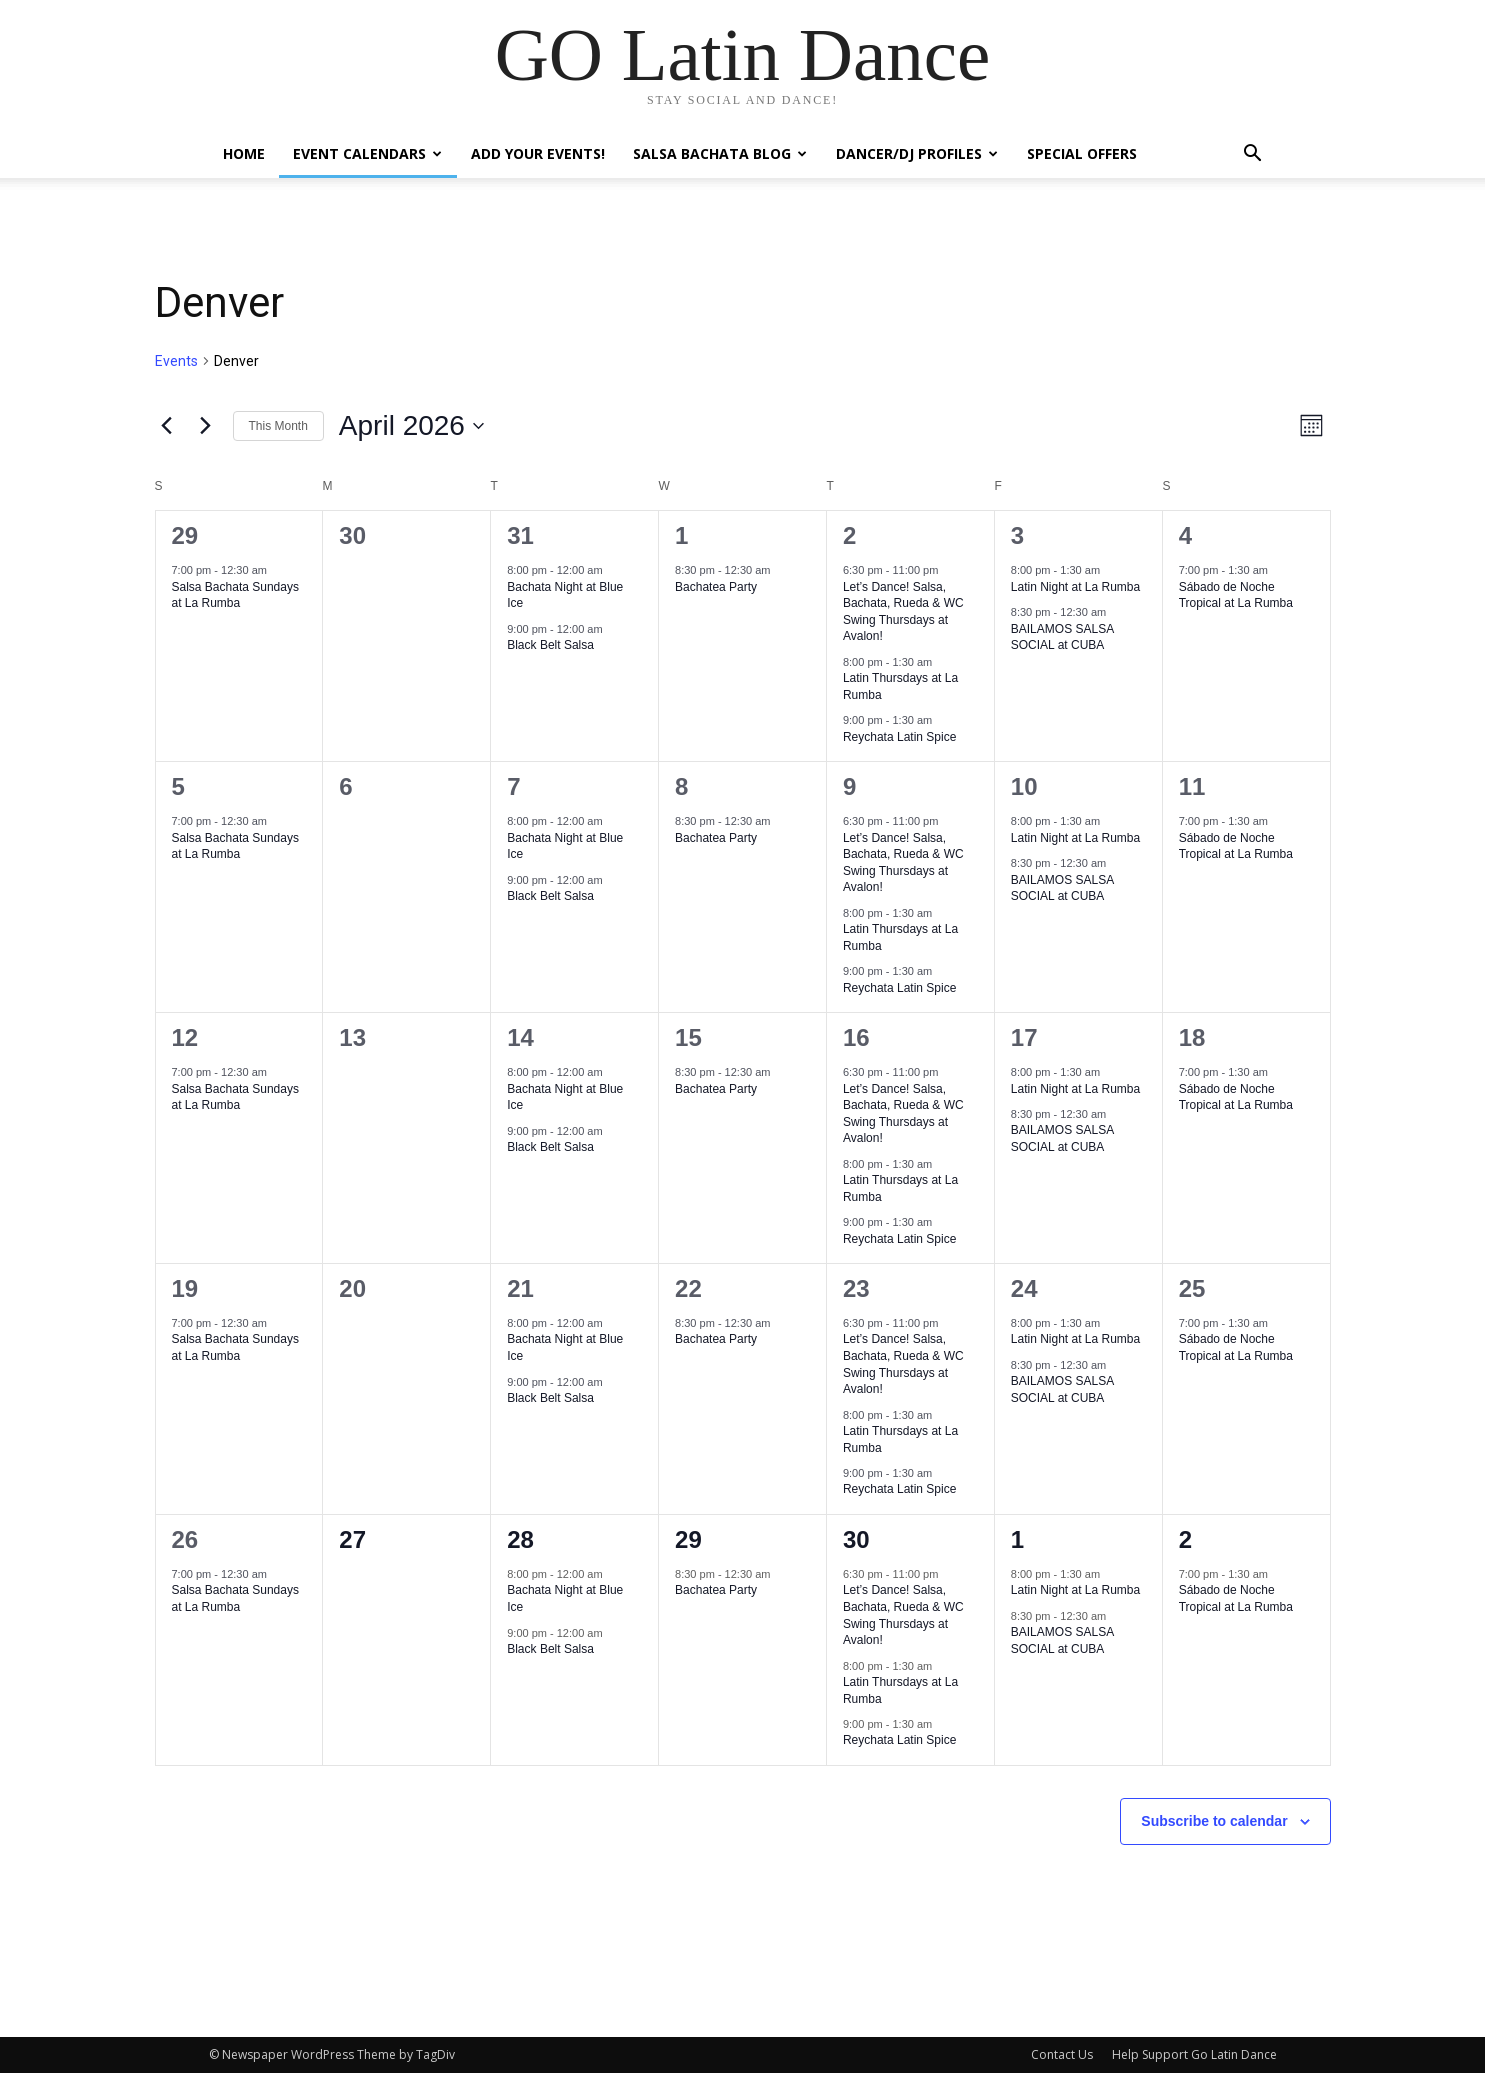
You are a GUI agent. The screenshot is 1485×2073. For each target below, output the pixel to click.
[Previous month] (167, 426)
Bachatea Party (716, 587)
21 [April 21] (520, 1288)
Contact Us (1062, 2054)
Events (176, 361)
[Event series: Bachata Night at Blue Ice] (613, 570)
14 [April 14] (520, 1037)
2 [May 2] (1185, 1539)
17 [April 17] (1024, 1037)
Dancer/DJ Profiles (917, 153)
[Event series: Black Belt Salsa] (613, 629)
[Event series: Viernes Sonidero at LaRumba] (1110, 570)
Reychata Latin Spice (899, 737)
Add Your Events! (538, 153)
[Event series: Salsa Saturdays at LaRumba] (1278, 570)
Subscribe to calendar (1214, 1821)
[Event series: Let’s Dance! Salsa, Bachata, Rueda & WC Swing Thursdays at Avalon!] (948, 570)
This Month (278, 426)
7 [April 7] (513, 786)
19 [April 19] (185, 1288)
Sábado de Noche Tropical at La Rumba (1236, 595)
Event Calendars (367, 153)
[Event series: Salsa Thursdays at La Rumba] (942, 662)
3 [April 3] (1017, 535)
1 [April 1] (681, 535)
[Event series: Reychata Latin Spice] (942, 720)
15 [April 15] (688, 1037)
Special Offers (1082, 153)
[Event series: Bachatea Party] (781, 570)
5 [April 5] (178, 786)
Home (244, 153)
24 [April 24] (1024, 1288)
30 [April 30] (856, 1539)
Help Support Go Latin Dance (1194, 2054)
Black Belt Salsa (550, 645)
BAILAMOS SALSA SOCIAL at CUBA (1062, 637)
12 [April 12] (185, 1037)
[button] (1253, 155)
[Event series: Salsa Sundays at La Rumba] (277, 570)
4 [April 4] (1185, 535)
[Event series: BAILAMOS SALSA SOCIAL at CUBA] (1116, 612)
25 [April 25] (1192, 1288)
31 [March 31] (520, 535)
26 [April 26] (185, 1539)
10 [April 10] (1024, 786)
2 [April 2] (849, 535)
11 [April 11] (1192, 786)
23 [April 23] (856, 1288)
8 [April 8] (681, 786)
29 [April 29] (688, 1539)
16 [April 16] (856, 1037)
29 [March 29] (185, 535)
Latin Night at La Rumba (1075, 587)
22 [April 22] (688, 1288)
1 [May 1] (1017, 1539)
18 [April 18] (1192, 1037)
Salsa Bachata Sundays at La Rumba (235, 595)
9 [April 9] (849, 786)
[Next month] (206, 426)
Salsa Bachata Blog (720, 153)
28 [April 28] (520, 1539)
